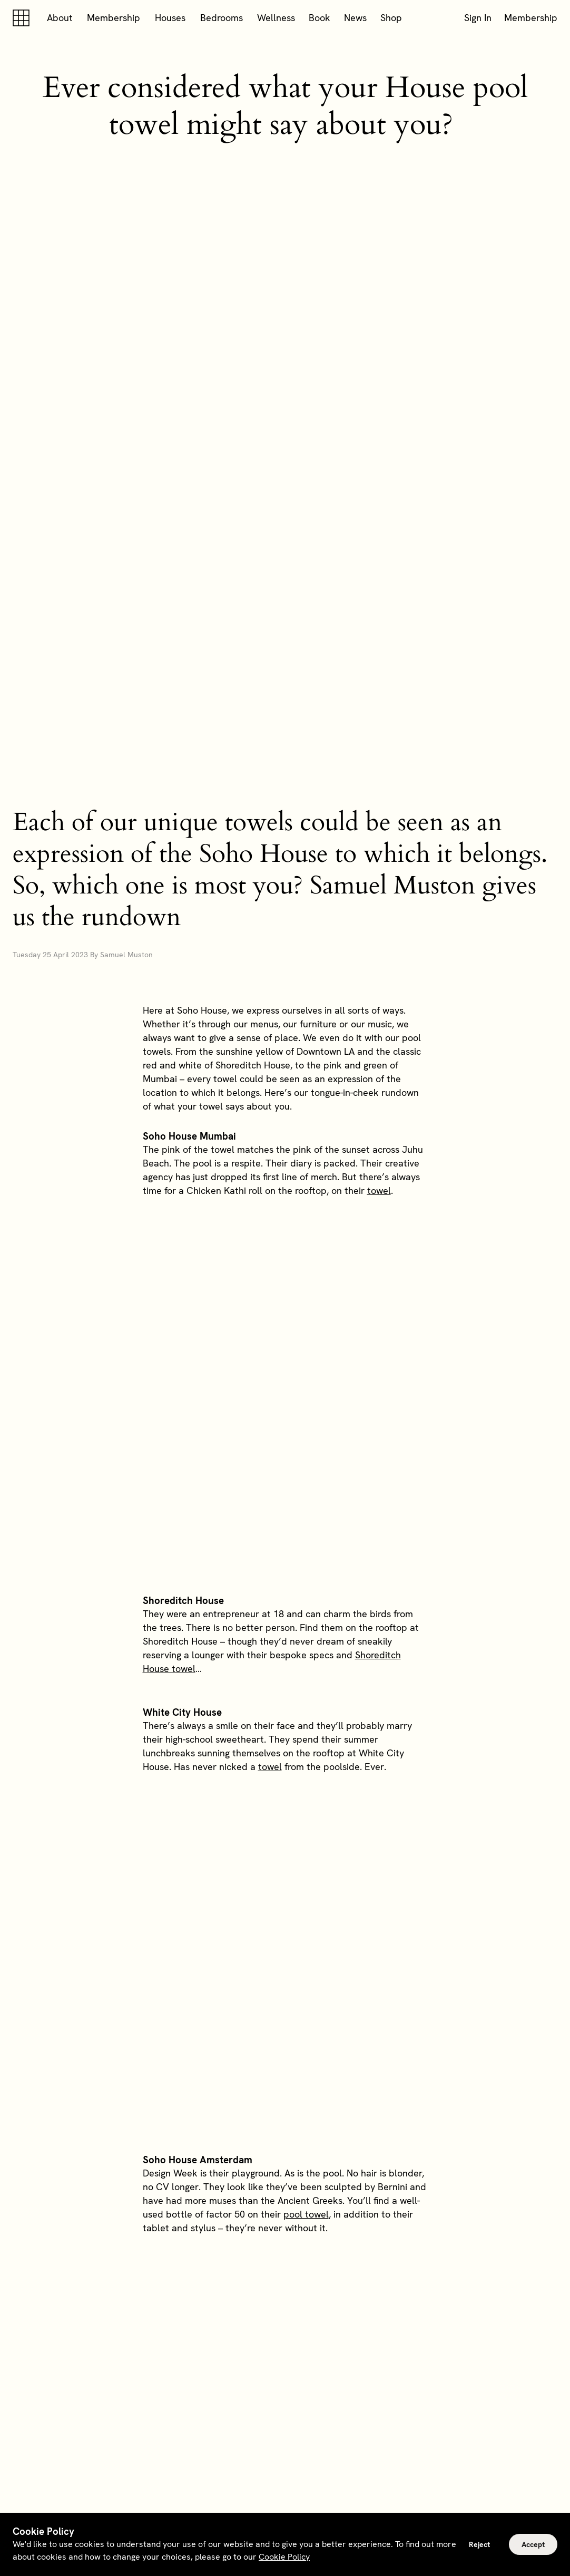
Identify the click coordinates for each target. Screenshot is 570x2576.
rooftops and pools (279, 2260)
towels (231, 1936)
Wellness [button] (276, 18)
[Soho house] (23, 17)
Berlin (364, 2065)
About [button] (60, 18)
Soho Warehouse (181, 2175)
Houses (170, 18)
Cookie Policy (284, 2556)
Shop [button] (391, 18)
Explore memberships (285, 2352)
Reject (479, 2544)
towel (379, 941)
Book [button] (319, 18)
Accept (533, 2544)
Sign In (478, 18)
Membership (113, 18)
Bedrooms (221, 18)
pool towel (306, 1426)
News (355, 18)
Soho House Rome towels (301, 1591)
